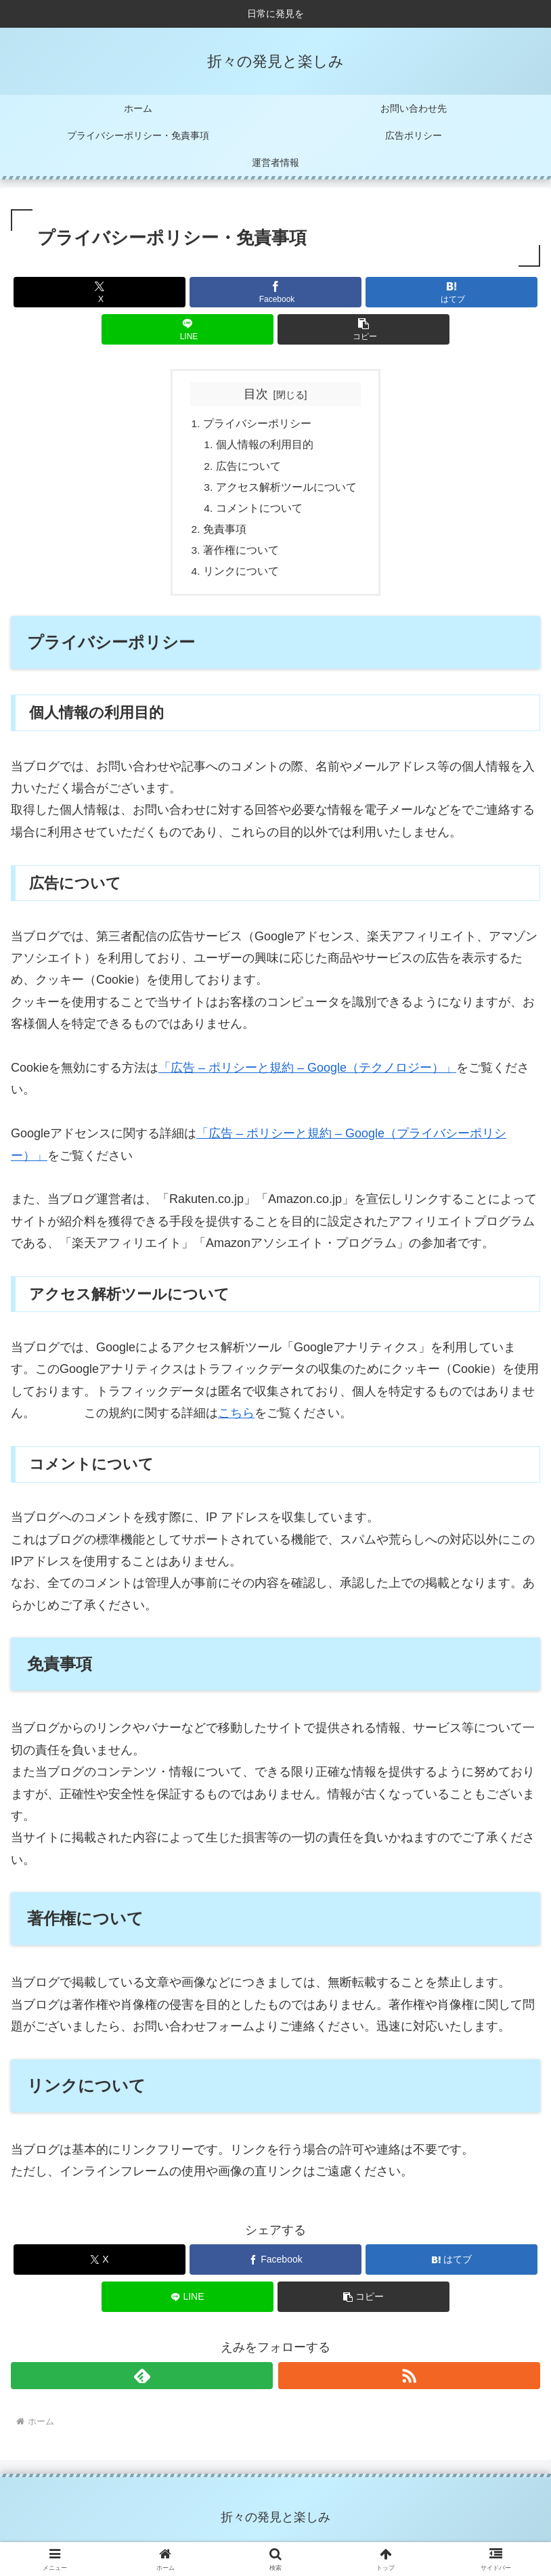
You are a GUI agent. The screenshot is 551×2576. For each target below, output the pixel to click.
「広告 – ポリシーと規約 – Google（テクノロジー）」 (307, 1075)
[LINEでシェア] (187, 329)
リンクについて (241, 578)
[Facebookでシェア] (275, 292)
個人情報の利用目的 (264, 446)
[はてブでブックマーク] (451, 292)
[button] (363, 329)
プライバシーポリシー (257, 424)
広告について (248, 468)
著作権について (241, 556)
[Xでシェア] (99, 292)
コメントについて (259, 512)
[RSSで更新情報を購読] (409, 2383)
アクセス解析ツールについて (286, 490)
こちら (236, 1420)
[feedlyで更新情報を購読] (142, 2383)
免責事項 (224, 534)
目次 (256, 394)
